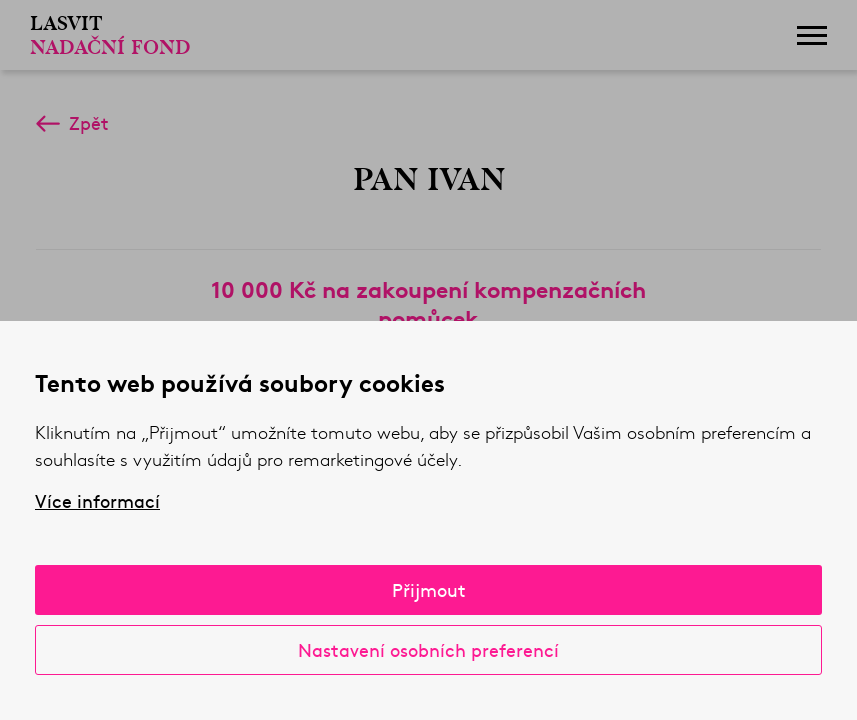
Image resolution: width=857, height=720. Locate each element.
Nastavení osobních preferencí (428, 649)
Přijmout (429, 589)
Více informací (97, 501)
